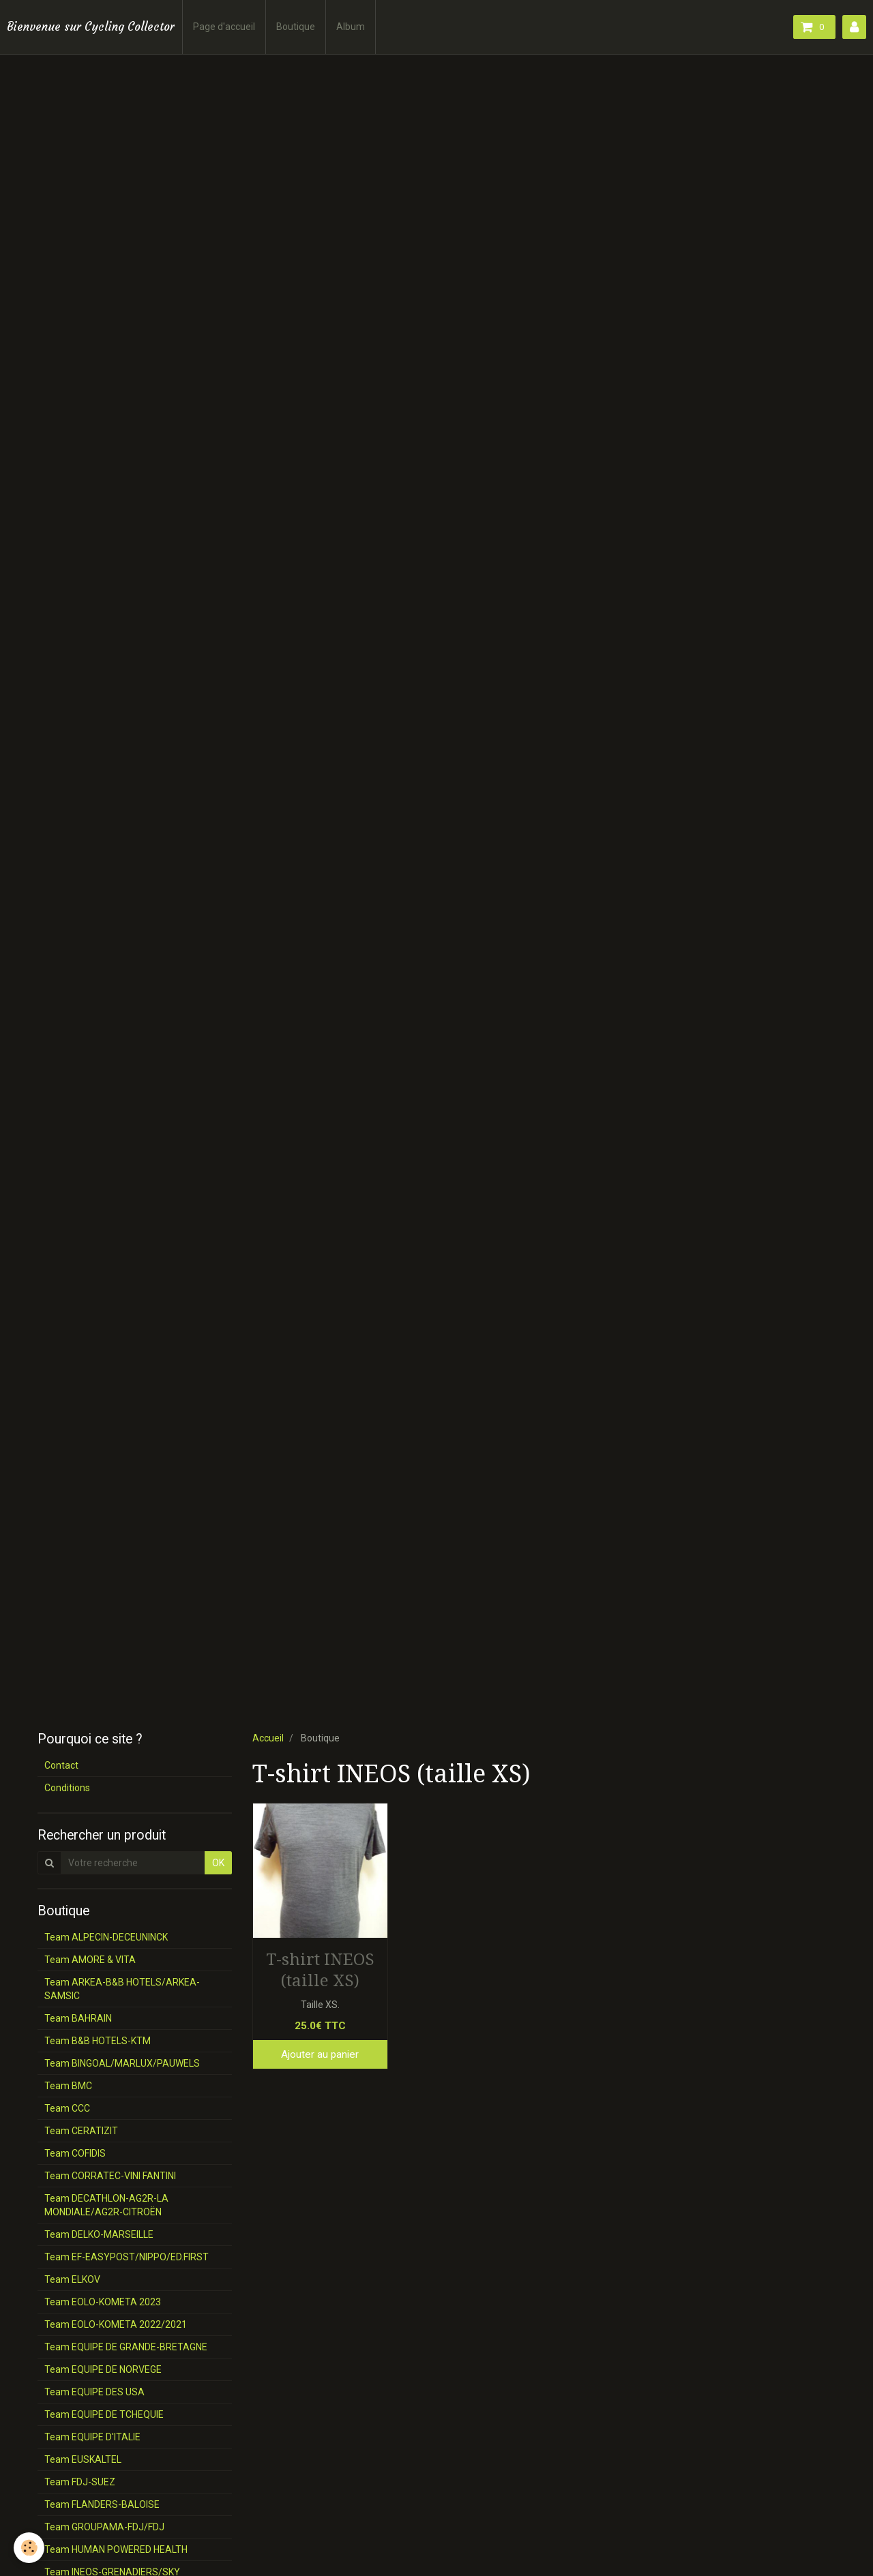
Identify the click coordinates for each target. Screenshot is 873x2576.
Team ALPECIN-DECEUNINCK (106, 1937)
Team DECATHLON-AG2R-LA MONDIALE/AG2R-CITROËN (106, 2205)
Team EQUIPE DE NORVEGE (103, 2369)
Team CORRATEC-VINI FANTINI (110, 2175)
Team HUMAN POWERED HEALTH (116, 2549)
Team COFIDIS (75, 2153)
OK (218, 1862)
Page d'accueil (224, 26)
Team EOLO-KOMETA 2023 (102, 2301)
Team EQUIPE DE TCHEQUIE (104, 2414)
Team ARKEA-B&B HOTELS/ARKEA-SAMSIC (122, 1989)
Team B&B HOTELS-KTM (97, 2040)
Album (350, 26)
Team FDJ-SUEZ (79, 2481)
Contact (61, 1765)
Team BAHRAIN (78, 2018)
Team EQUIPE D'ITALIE (92, 2436)
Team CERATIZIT (81, 2130)
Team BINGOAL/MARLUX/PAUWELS (122, 2063)
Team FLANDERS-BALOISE (102, 2504)
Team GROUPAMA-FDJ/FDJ (104, 2526)
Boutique (295, 26)
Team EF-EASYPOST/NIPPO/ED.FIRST (126, 2256)
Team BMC (68, 2085)
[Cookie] (29, 2547)
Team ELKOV (72, 2279)
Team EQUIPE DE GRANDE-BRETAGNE (125, 2346)
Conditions (67, 1787)
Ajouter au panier (320, 2054)
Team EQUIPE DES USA (94, 2391)
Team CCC (67, 2108)
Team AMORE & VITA (90, 1959)
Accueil (268, 1738)
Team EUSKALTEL (82, 2459)
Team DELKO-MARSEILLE (98, 2234)
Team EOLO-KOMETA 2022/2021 (115, 2324)
